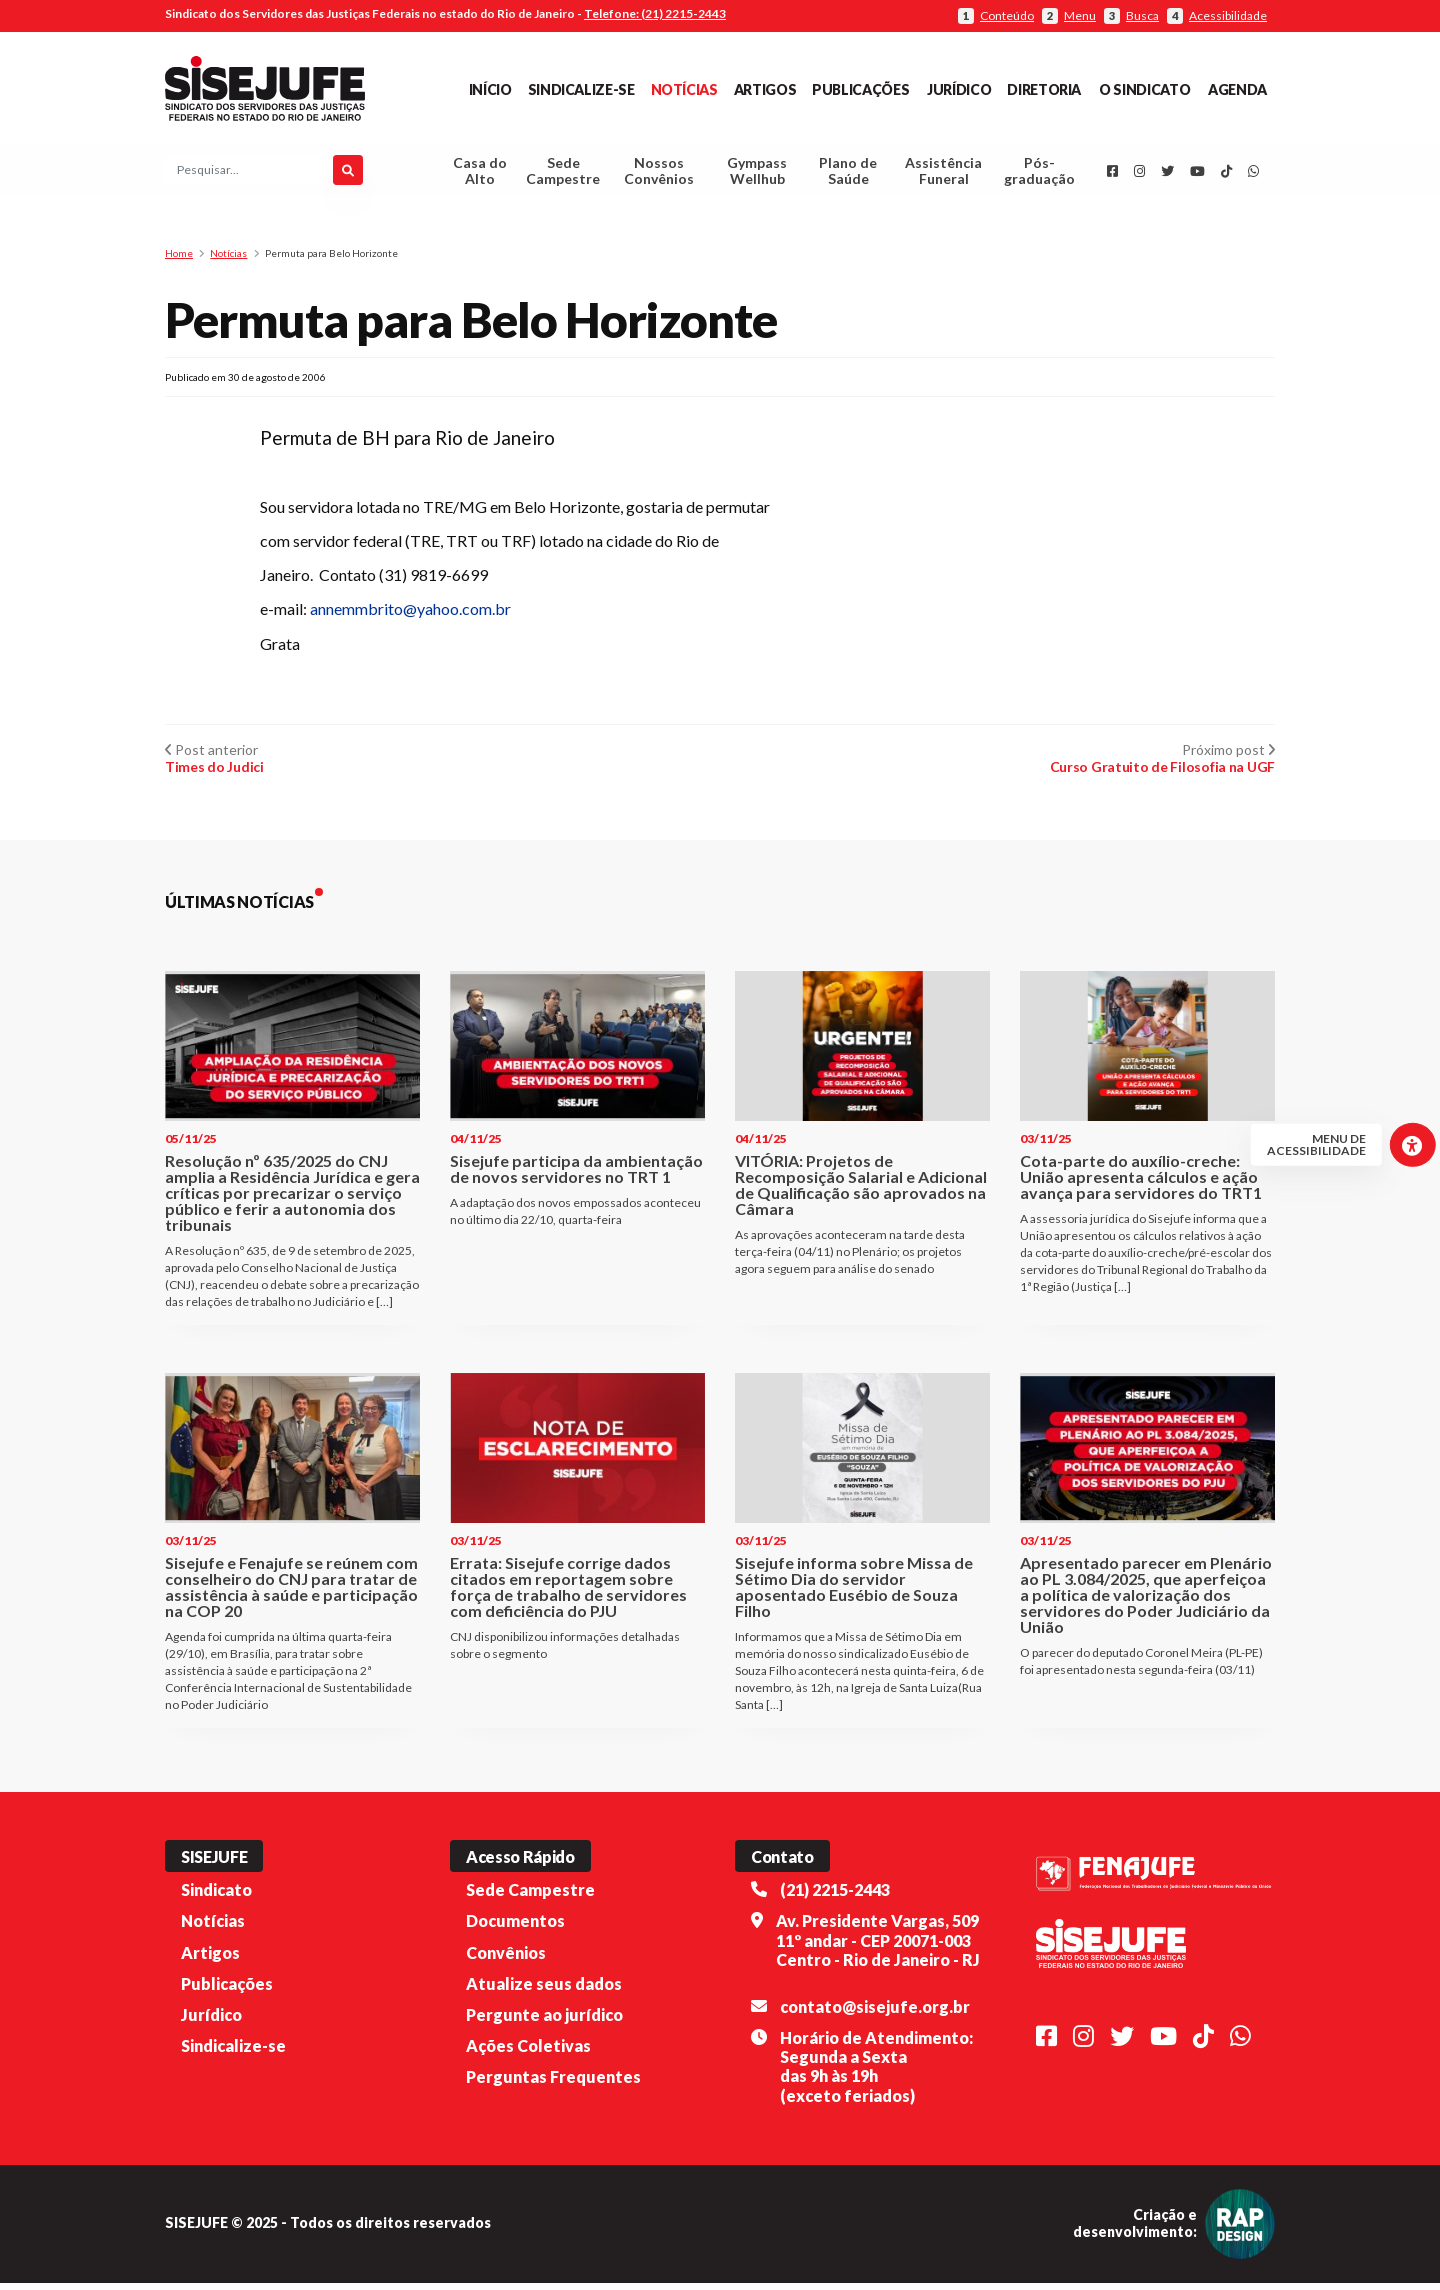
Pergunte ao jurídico (544, 2021)
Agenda (1237, 89)
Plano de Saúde (848, 174)
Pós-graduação (1039, 174)
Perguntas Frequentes (553, 2083)
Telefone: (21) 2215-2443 (655, 13)
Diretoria (1044, 89)
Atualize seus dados (544, 1990)
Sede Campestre (563, 174)
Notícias (684, 89)
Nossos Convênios (659, 174)
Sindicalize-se (581, 89)
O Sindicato (1144, 89)
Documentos (515, 1927)
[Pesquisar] (348, 174)
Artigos (765, 89)
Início (490, 89)
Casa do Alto (480, 174)
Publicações (860, 89)
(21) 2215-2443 (835, 1896)
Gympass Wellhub (757, 174)
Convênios (506, 1959)
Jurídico (959, 89)
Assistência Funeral (943, 174)
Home (179, 260)
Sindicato (216, 1896)
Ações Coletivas (528, 2052)
